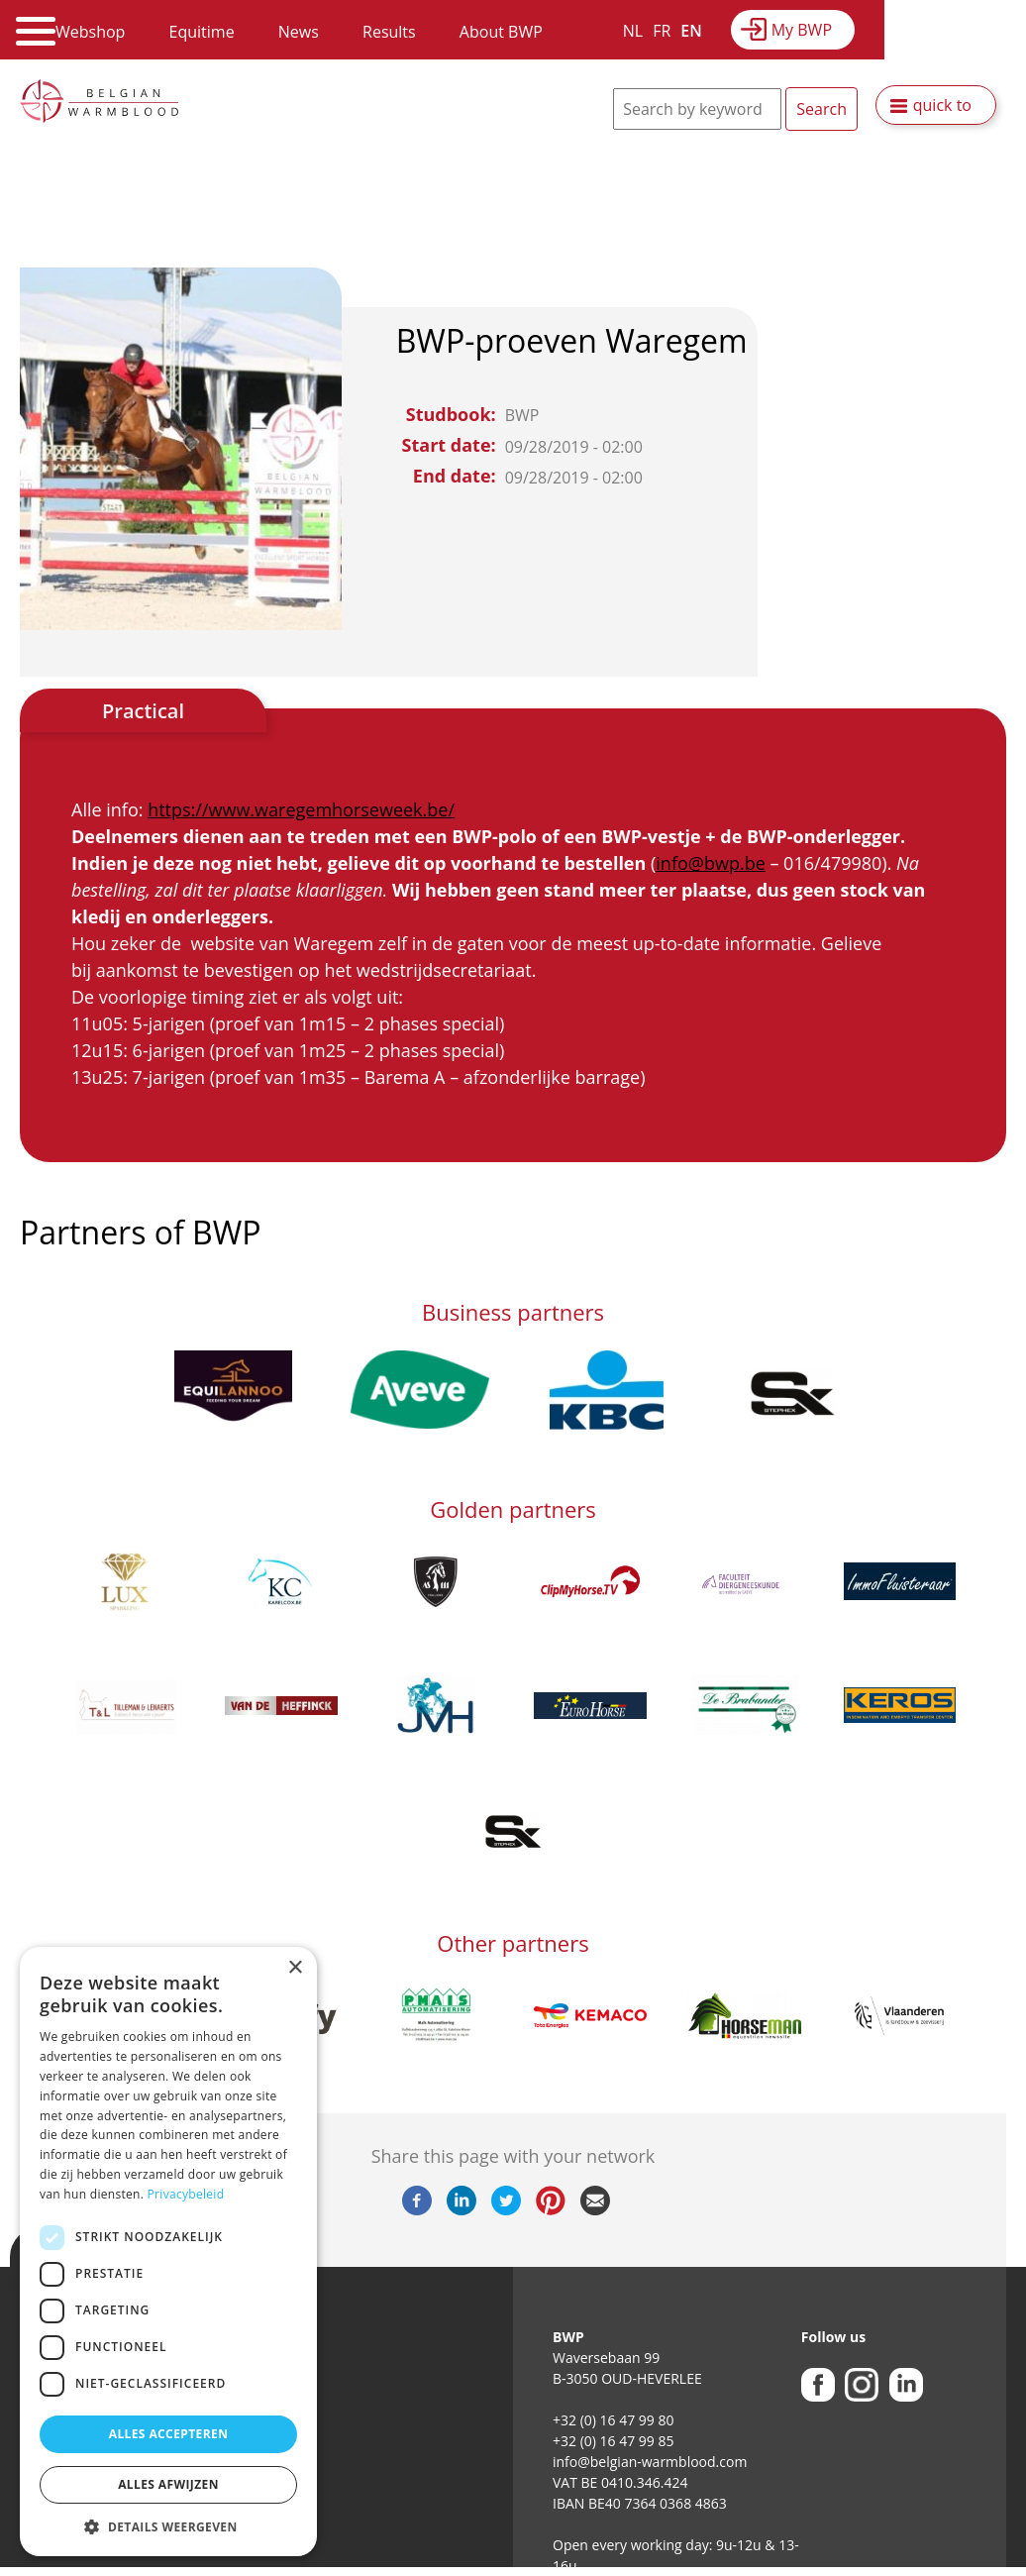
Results (389, 32)
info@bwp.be (710, 863)
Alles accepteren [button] (169, 2433)
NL (633, 31)
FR (661, 31)
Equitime (202, 32)
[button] (168, 2526)
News (298, 32)
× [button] (294, 1968)
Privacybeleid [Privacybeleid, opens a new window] (186, 2194)
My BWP (801, 30)
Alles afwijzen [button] (168, 2484)
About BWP (501, 32)
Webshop (90, 32)
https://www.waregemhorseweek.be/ (301, 809)
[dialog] (168, 2251)
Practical (143, 711)
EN (690, 31)
